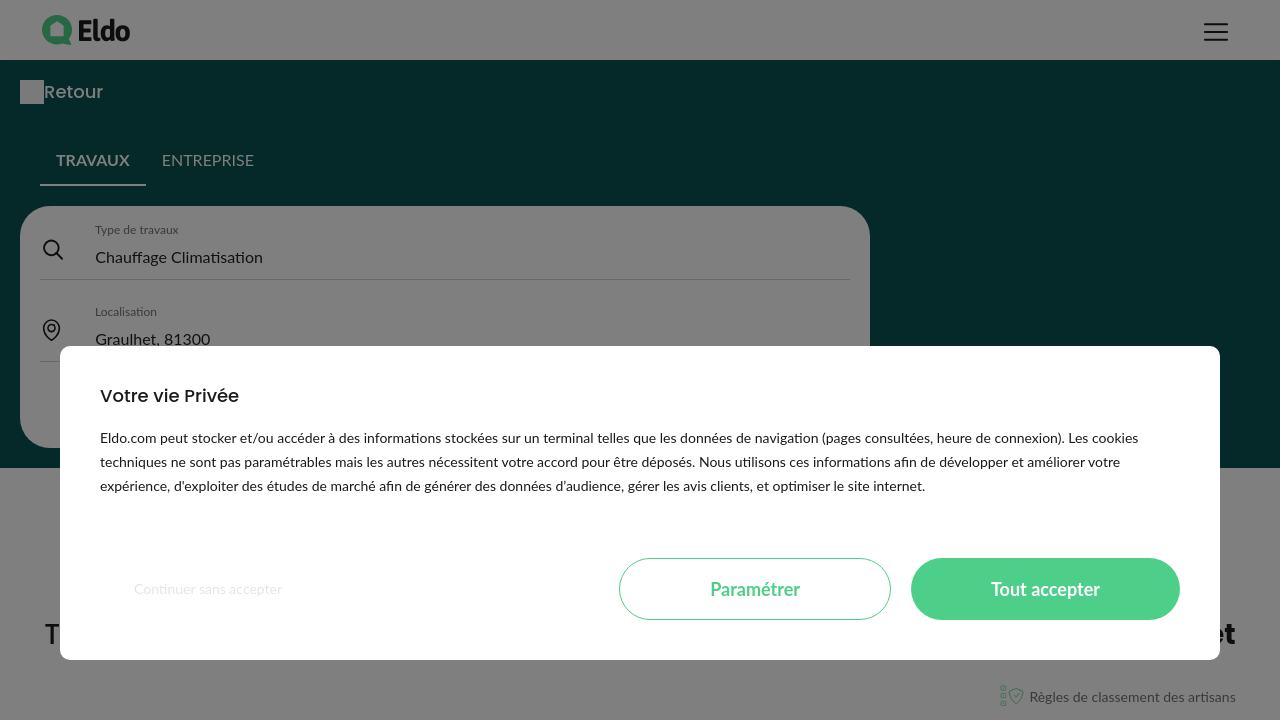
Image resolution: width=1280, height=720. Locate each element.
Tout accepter (1045, 589)
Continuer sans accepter (208, 588)
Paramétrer (755, 589)
